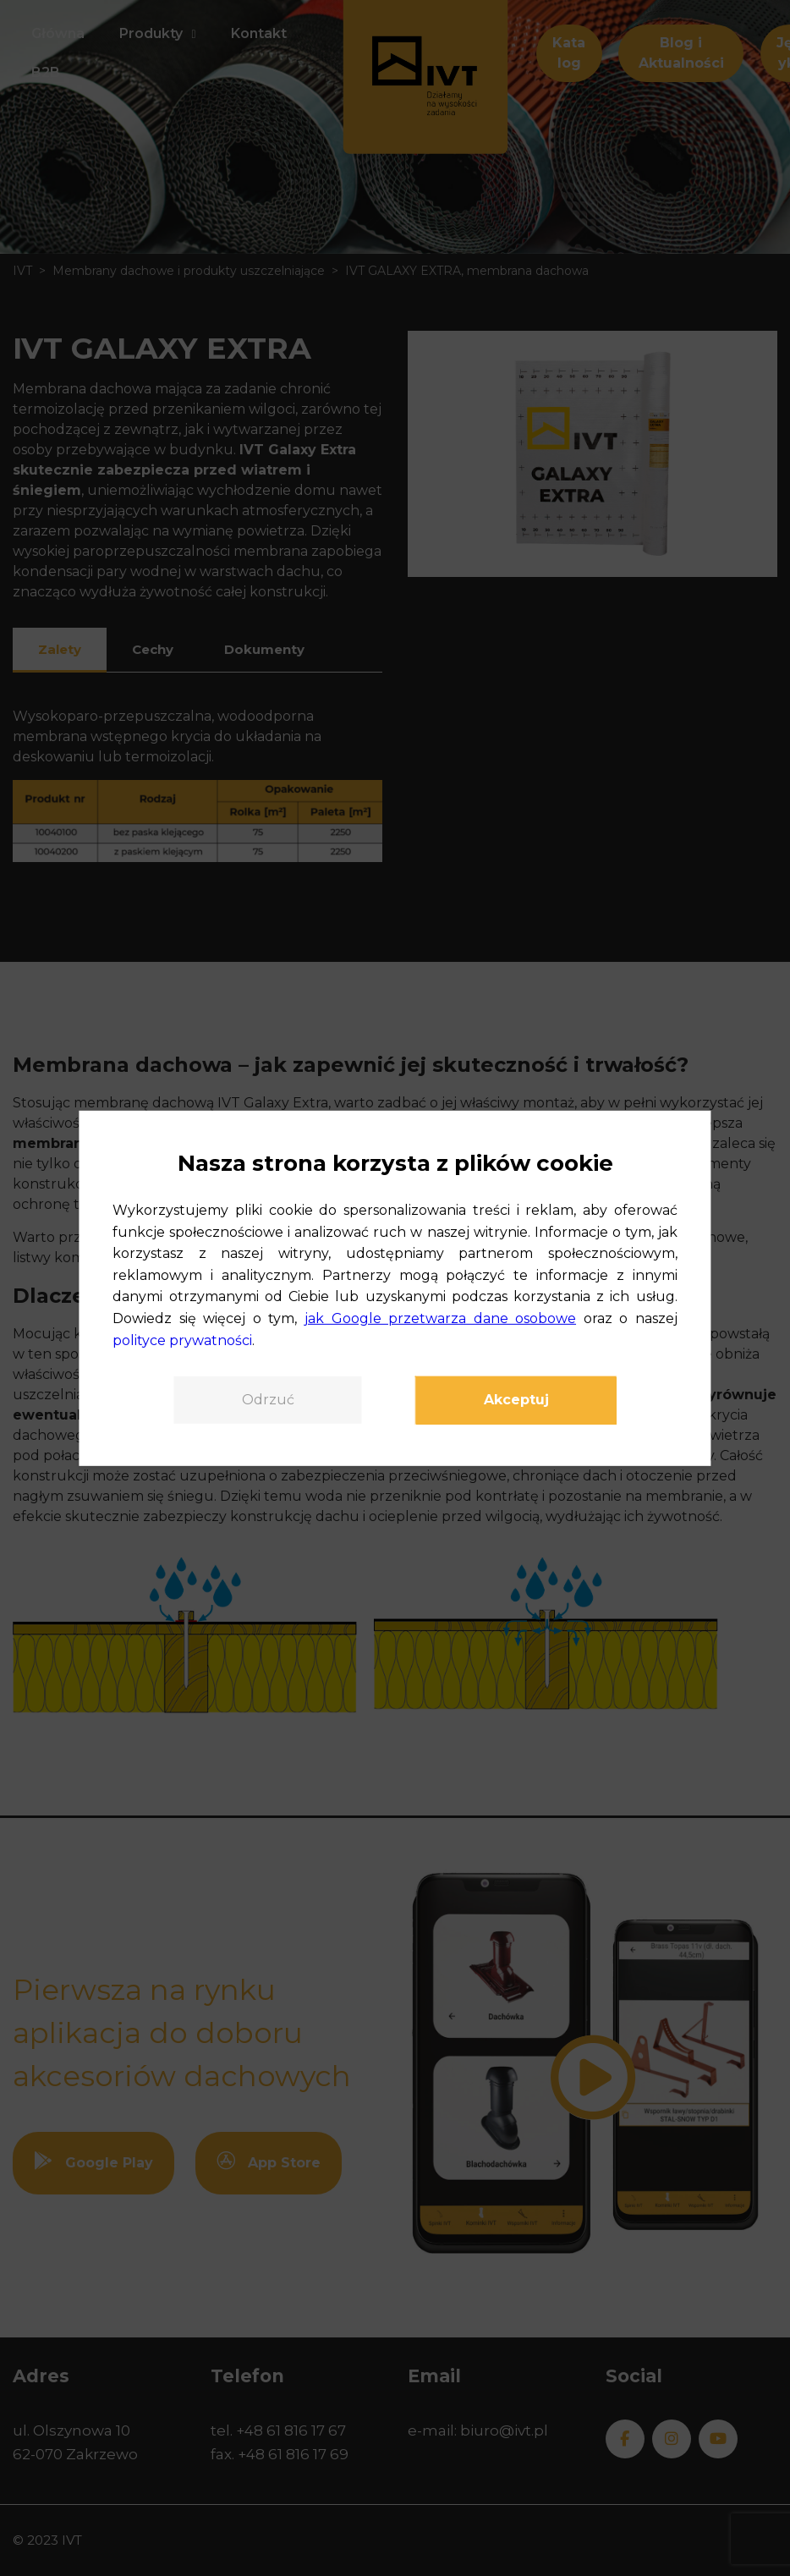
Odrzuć (268, 1400)
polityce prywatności (182, 1340)
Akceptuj (516, 1400)
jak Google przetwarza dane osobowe (440, 1318)
